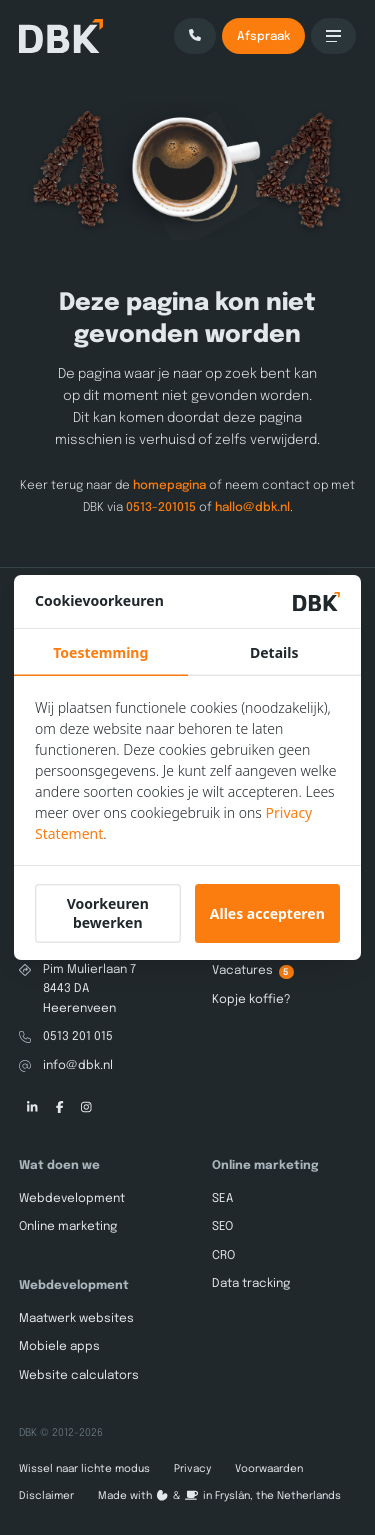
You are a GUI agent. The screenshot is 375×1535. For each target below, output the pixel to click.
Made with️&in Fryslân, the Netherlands (220, 1496)
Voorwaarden (269, 1469)
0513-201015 (161, 507)
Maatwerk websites (76, 1319)
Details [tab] (274, 652)
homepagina (169, 486)
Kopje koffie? (251, 999)
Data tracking (251, 1284)
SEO (222, 1227)
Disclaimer (46, 1496)
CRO (223, 1256)
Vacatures (253, 972)
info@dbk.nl (78, 1065)
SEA (222, 1199)
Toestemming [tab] (100, 652)
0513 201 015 (78, 1037)
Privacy (192, 1469)
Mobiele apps (59, 1347)
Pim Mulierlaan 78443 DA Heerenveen (89, 989)
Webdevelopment (72, 1199)
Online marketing (68, 1227)
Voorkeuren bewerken (108, 913)
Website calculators (79, 1375)
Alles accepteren (267, 913)
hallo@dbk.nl (252, 507)
